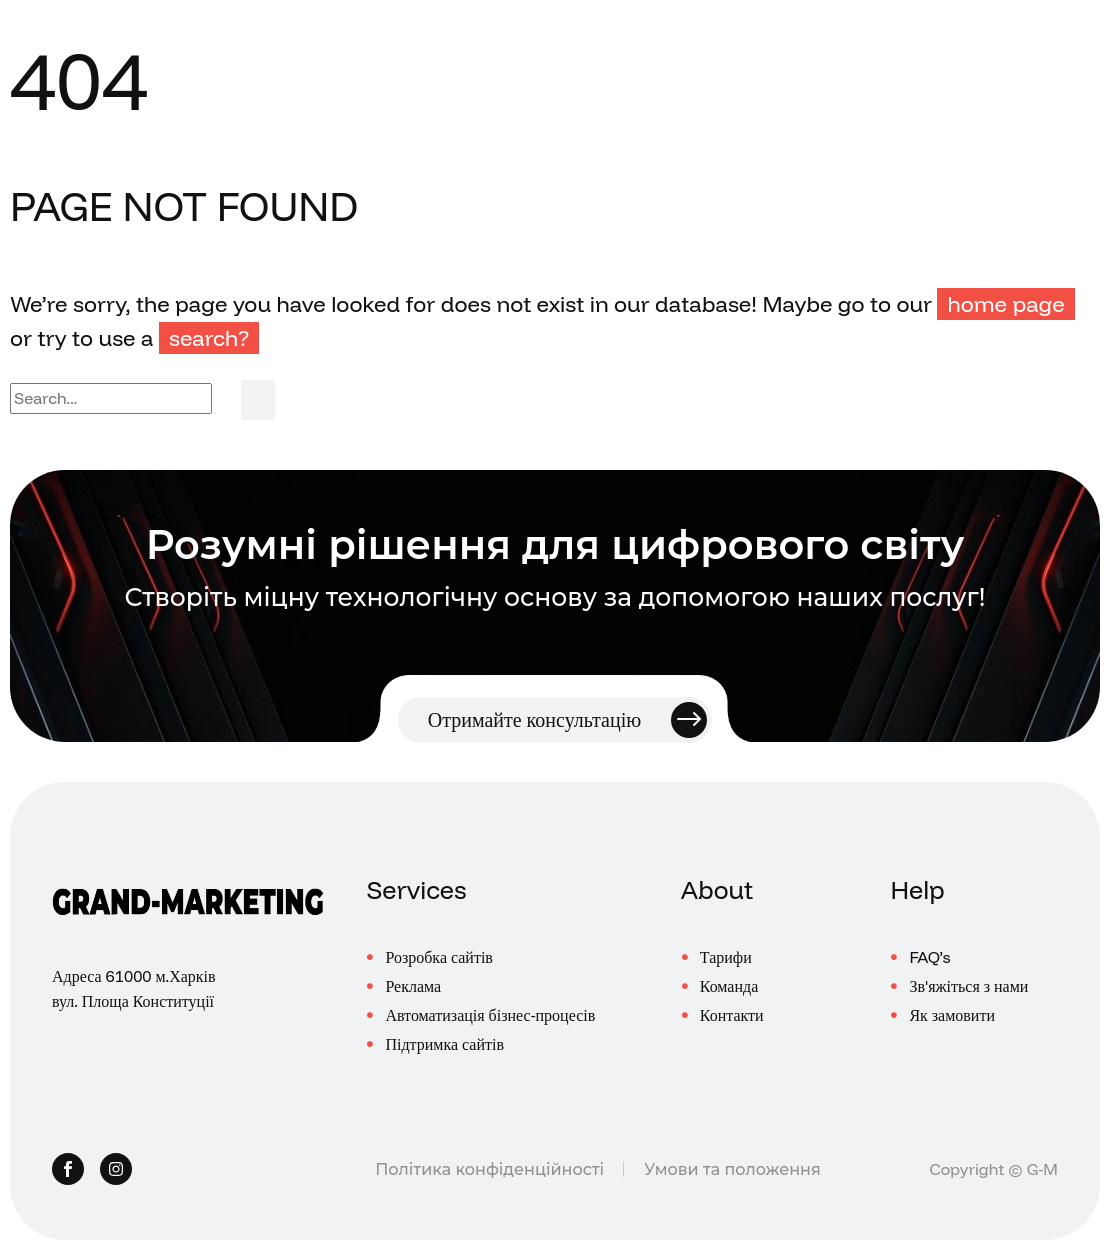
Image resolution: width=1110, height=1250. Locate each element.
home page (1005, 304)
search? (209, 338)
